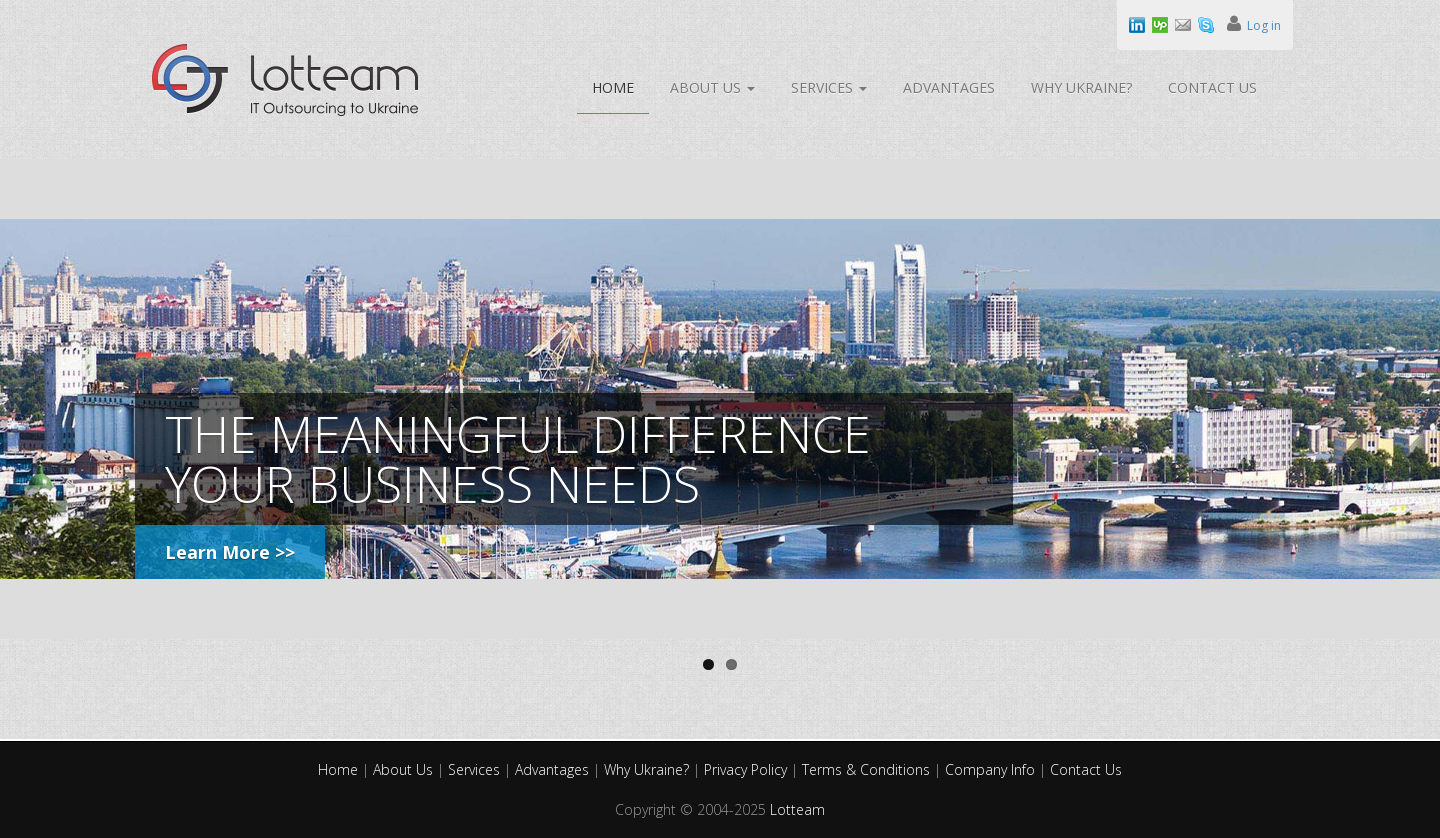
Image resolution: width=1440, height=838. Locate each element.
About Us (712, 87)
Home (613, 87)
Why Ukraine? (1081, 87)
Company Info (992, 769)
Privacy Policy (747, 769)
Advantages (949, 87)
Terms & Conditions (868, 769)
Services (829, 87)
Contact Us (1212, 87)
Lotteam (797, 809)
